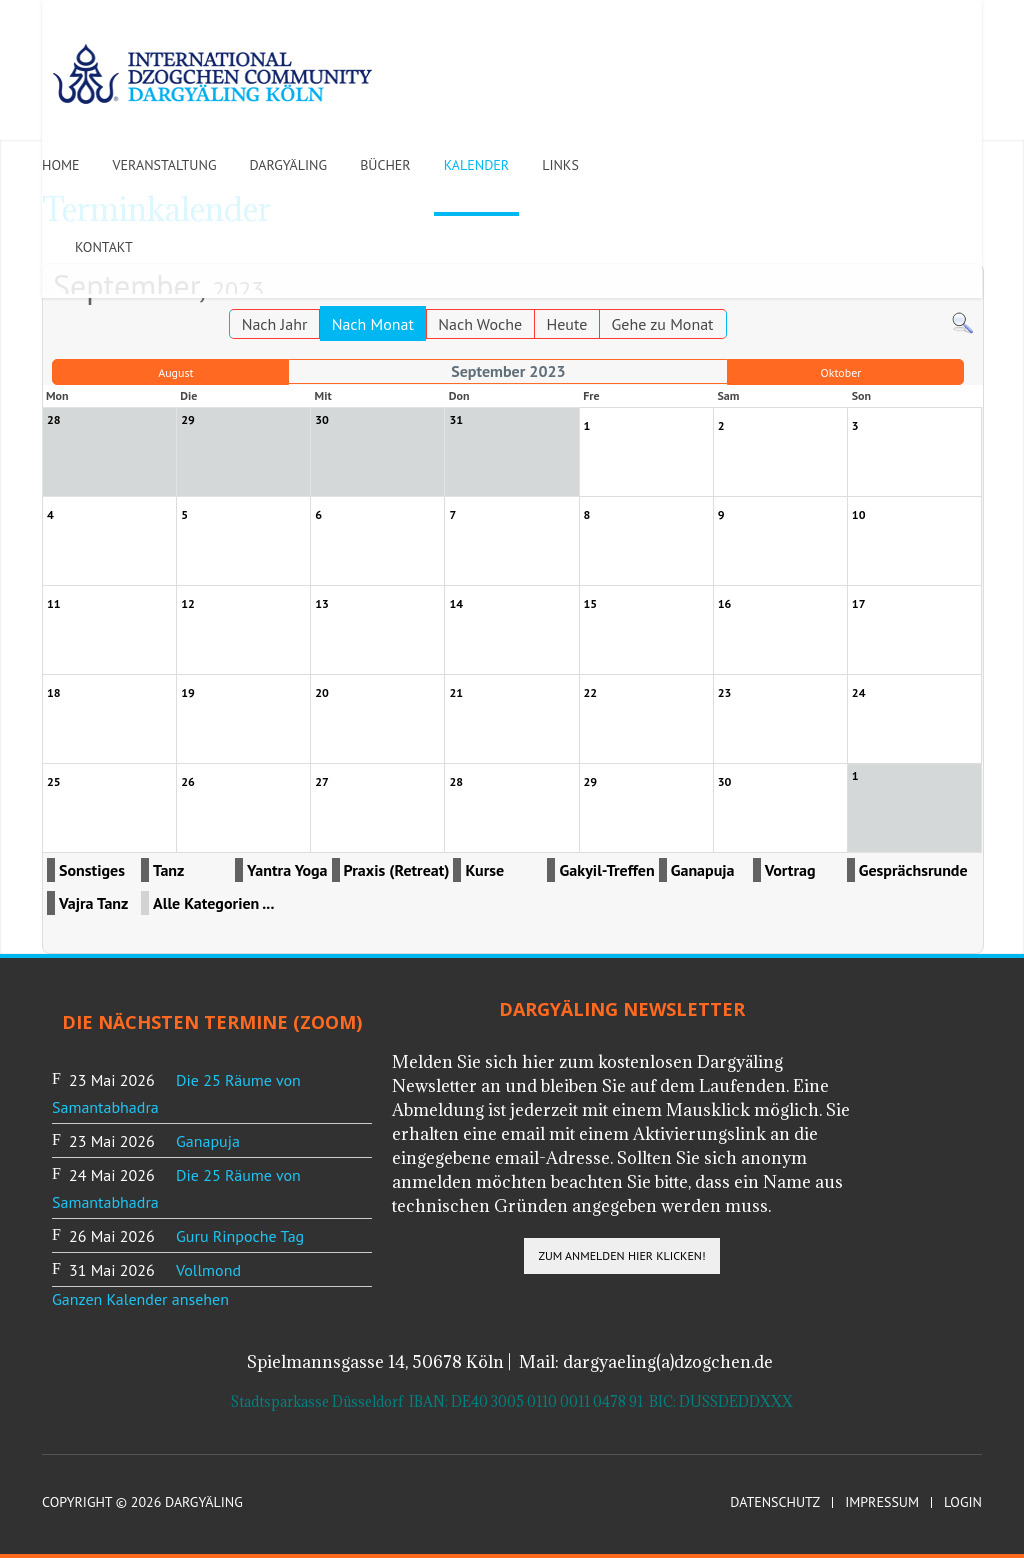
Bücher (385, 165)
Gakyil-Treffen (606, 870)
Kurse (484, 870)
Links (560, 165)
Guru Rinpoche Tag (240, 1236)
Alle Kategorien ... (213, 903)
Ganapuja (703, 870)
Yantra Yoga (287, 870)
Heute (566, 324)
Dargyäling (288, 165)
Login (963, 1502)
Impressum (882, 1502)
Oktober (840, 372)
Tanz (168, 870)
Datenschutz (775, 1502)
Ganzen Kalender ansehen (140, 1299)
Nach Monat (373, 324)
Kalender (476, 165)
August (176, 372)
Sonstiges (92, 870)
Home (61, 165)
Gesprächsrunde (913, 870)
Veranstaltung (165, 165)
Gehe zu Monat (663, 324)
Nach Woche (480, 324)
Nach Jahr (275, 324)
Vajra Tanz (93, 903)
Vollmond (208, 1270)
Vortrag (790, 870)
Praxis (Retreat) (397, 870)
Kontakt (104, 247)
